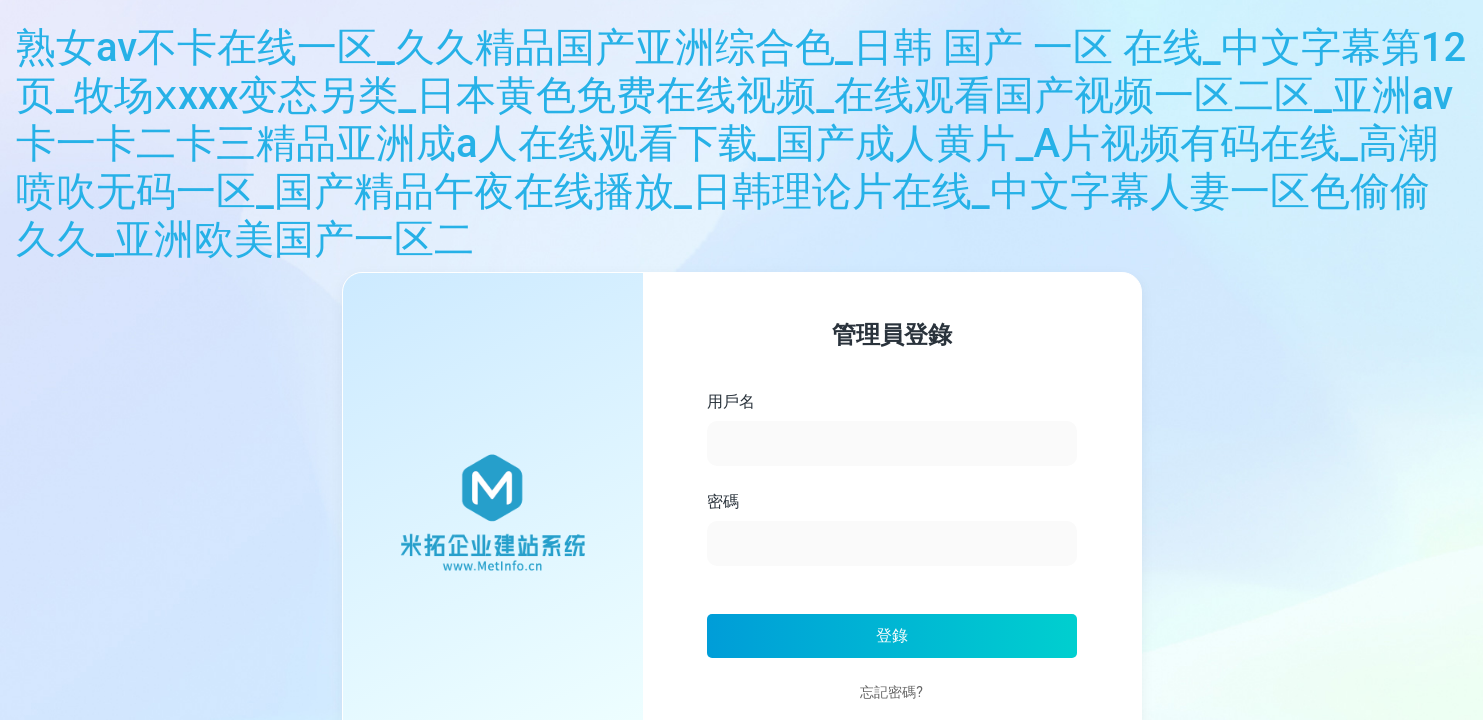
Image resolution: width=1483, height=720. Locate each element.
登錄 (892, 635)
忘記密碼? (891, 692)
